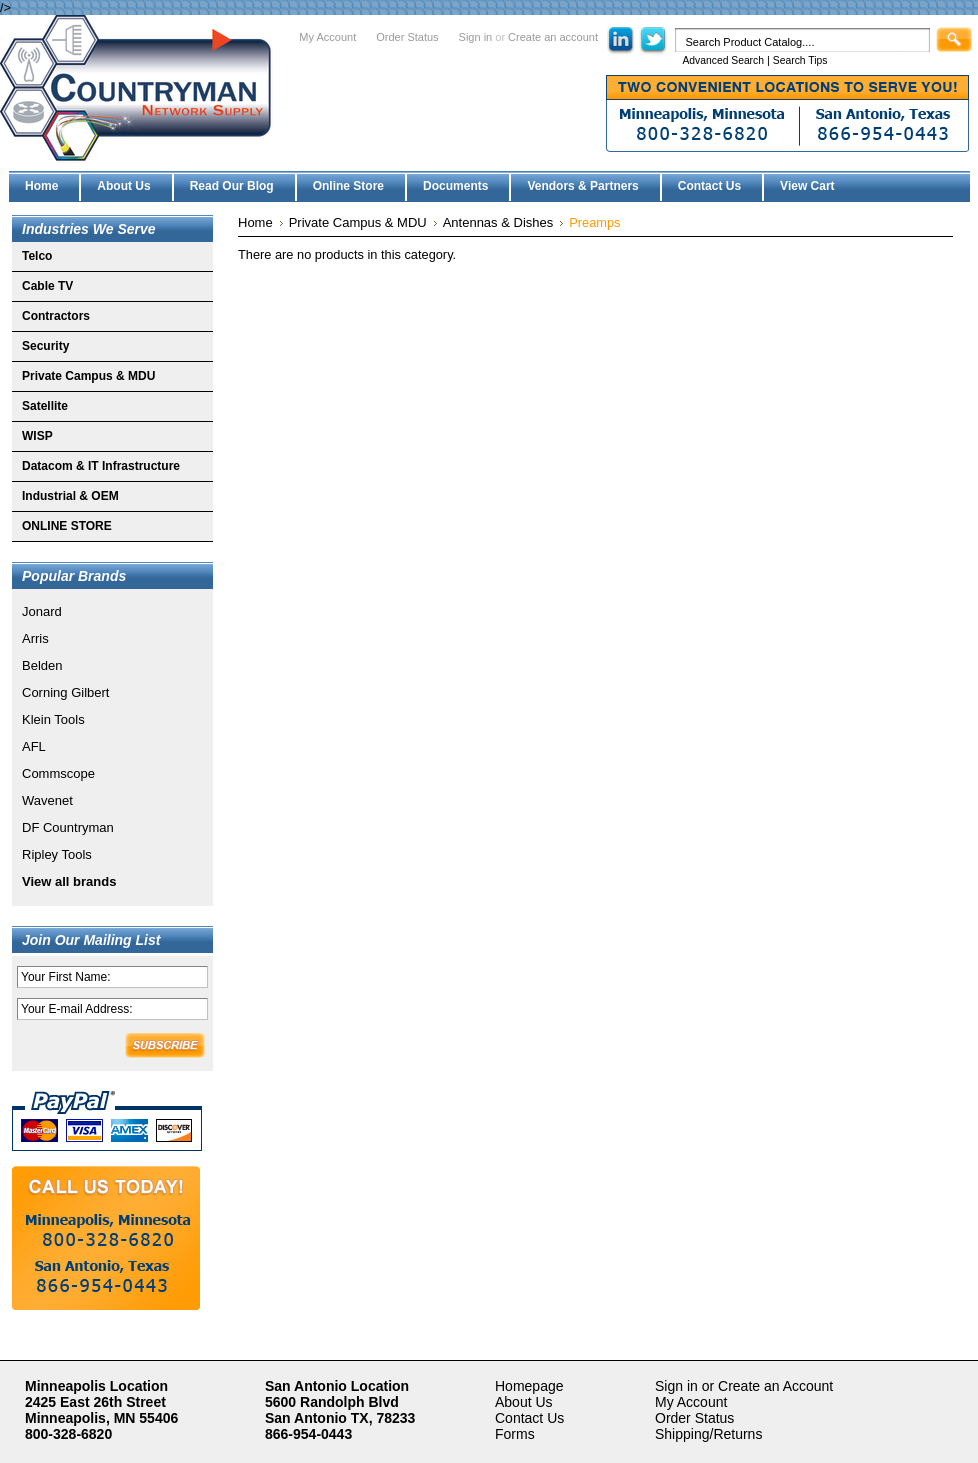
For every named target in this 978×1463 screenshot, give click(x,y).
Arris (35, 638)
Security (45, 346)
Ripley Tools (57, 854)
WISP (37, 436)
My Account (327, 37)
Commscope (58, 773)
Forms (515, 1434)
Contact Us (529, 1418)
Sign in (476, 37)
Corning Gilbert (65, 692)
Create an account (553, 37)
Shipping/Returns (708, 1434)
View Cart (807, 186)
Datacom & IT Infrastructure (101, 466)
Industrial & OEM (70, 496)
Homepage (529, 1386)
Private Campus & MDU (88, 376)
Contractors (56, 316)
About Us (524, 1402)
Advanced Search (723, 60)
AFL (34, 746)
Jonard (42, 611)
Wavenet (47, 800)
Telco (37, 256)
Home (255, 222)
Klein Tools (53, 719)
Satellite (45, 406)
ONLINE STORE (67, 526)
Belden (42, 665)
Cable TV (47, 286)
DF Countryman (68, 827)
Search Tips (800, 60)
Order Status (407, 37)
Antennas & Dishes (498, 222)
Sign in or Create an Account (744, 1386)
